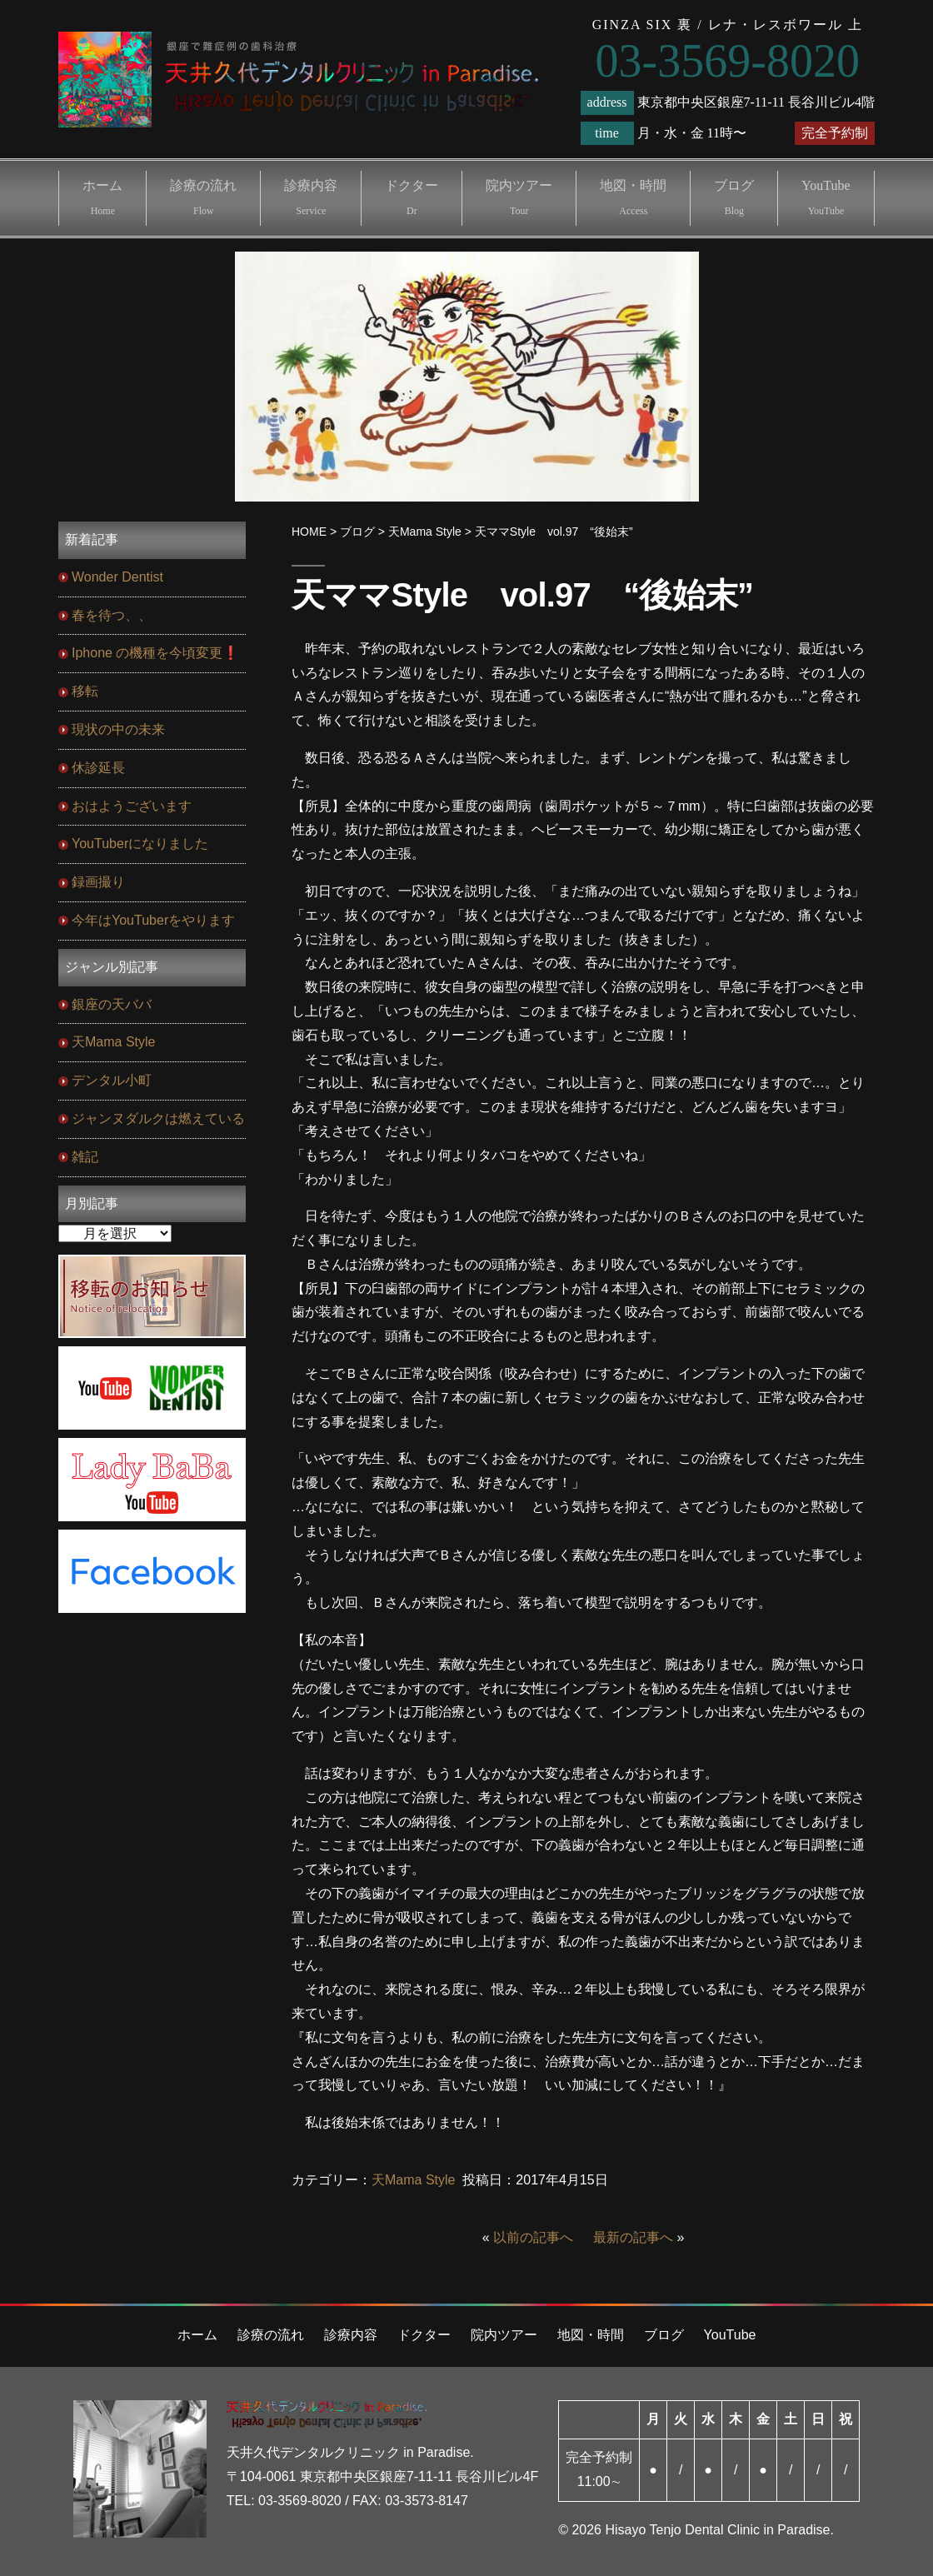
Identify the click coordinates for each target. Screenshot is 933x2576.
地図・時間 (633, 197)
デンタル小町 (112, 1080)
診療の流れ (203, 197)
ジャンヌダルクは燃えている (158, 1118)
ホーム (102, 197)
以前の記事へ (533, 2237)
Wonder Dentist (117, 577)
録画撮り (98, 882)
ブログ (734, 197)
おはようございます (132, 806)
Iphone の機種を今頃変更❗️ (155, 653)
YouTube (825, 197)
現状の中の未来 (118, 729)
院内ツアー (519, 197)
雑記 (85, 1157)
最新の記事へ (633, 2237)
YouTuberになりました (140, 843)
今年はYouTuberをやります (153, 920)
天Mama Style (413, 2180)
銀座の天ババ (112, 1004)
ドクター (411, 197)
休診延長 (98, 768)
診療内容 (310, 197)
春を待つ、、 (112, 615)
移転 (85, 691)
